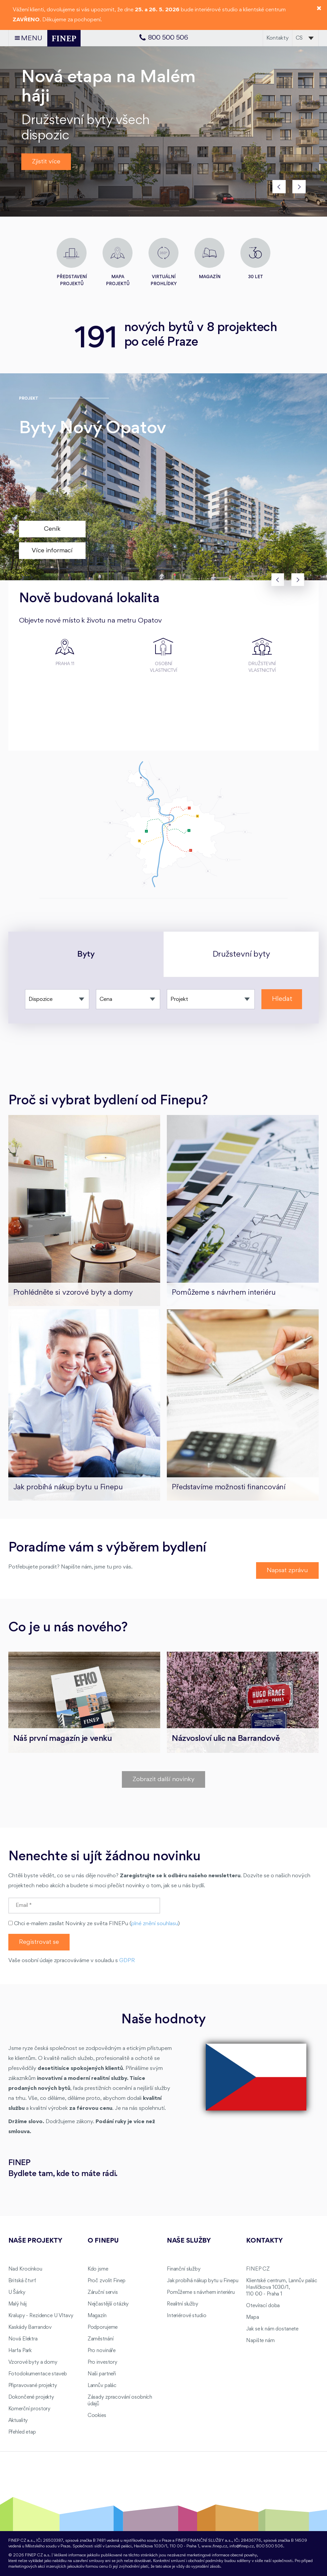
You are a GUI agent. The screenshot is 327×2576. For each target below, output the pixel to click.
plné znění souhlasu (154, 1923)
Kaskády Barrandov (30, 2327)
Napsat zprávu (287, 1570)
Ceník (52, 529)
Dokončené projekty (31, 2397)
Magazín (97, 2315)
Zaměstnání (101, 2339)
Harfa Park (20, 2350)
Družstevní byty (241, 954)
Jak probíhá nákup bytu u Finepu (202, 2281)
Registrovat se (39, 1942)
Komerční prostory (29, 2409)
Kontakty (277, 38)
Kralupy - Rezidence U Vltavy (40, 2315)
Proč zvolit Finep (107, 2281)
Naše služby (189, 2241)
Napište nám (260, 2340)
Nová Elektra (23, 2339)
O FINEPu (103, 2241)
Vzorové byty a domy (32, 2362)
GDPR (127, 1960)
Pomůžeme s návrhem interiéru (201, 2292)
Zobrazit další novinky (163, 1779)
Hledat (282, 999)
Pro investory (102, 2362)
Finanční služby (183, 2269)
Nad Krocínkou (25, 2269)
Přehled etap (22, 2432)
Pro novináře (102, 2350)
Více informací (52, 550)
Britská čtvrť (22, 2281)
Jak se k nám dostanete (272, 2329)
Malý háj (17, 2304)
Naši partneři (102, 2374)
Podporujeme (103, 2327)
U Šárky (16, 2292)
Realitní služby (182, 2304)
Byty (86, 954)
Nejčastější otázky (108, 2304)
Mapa (252, 2317)
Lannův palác (102, 2385)
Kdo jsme (98, 2269)
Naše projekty (35, 2241)
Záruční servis (103, 2292)
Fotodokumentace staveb (37, 2374)
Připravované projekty (32, 2385)
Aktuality (18, 2420)
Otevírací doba (263, 2305)
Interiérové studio (186, 2315)
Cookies (97, 2415)
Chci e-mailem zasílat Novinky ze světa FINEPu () (94, 1923)
